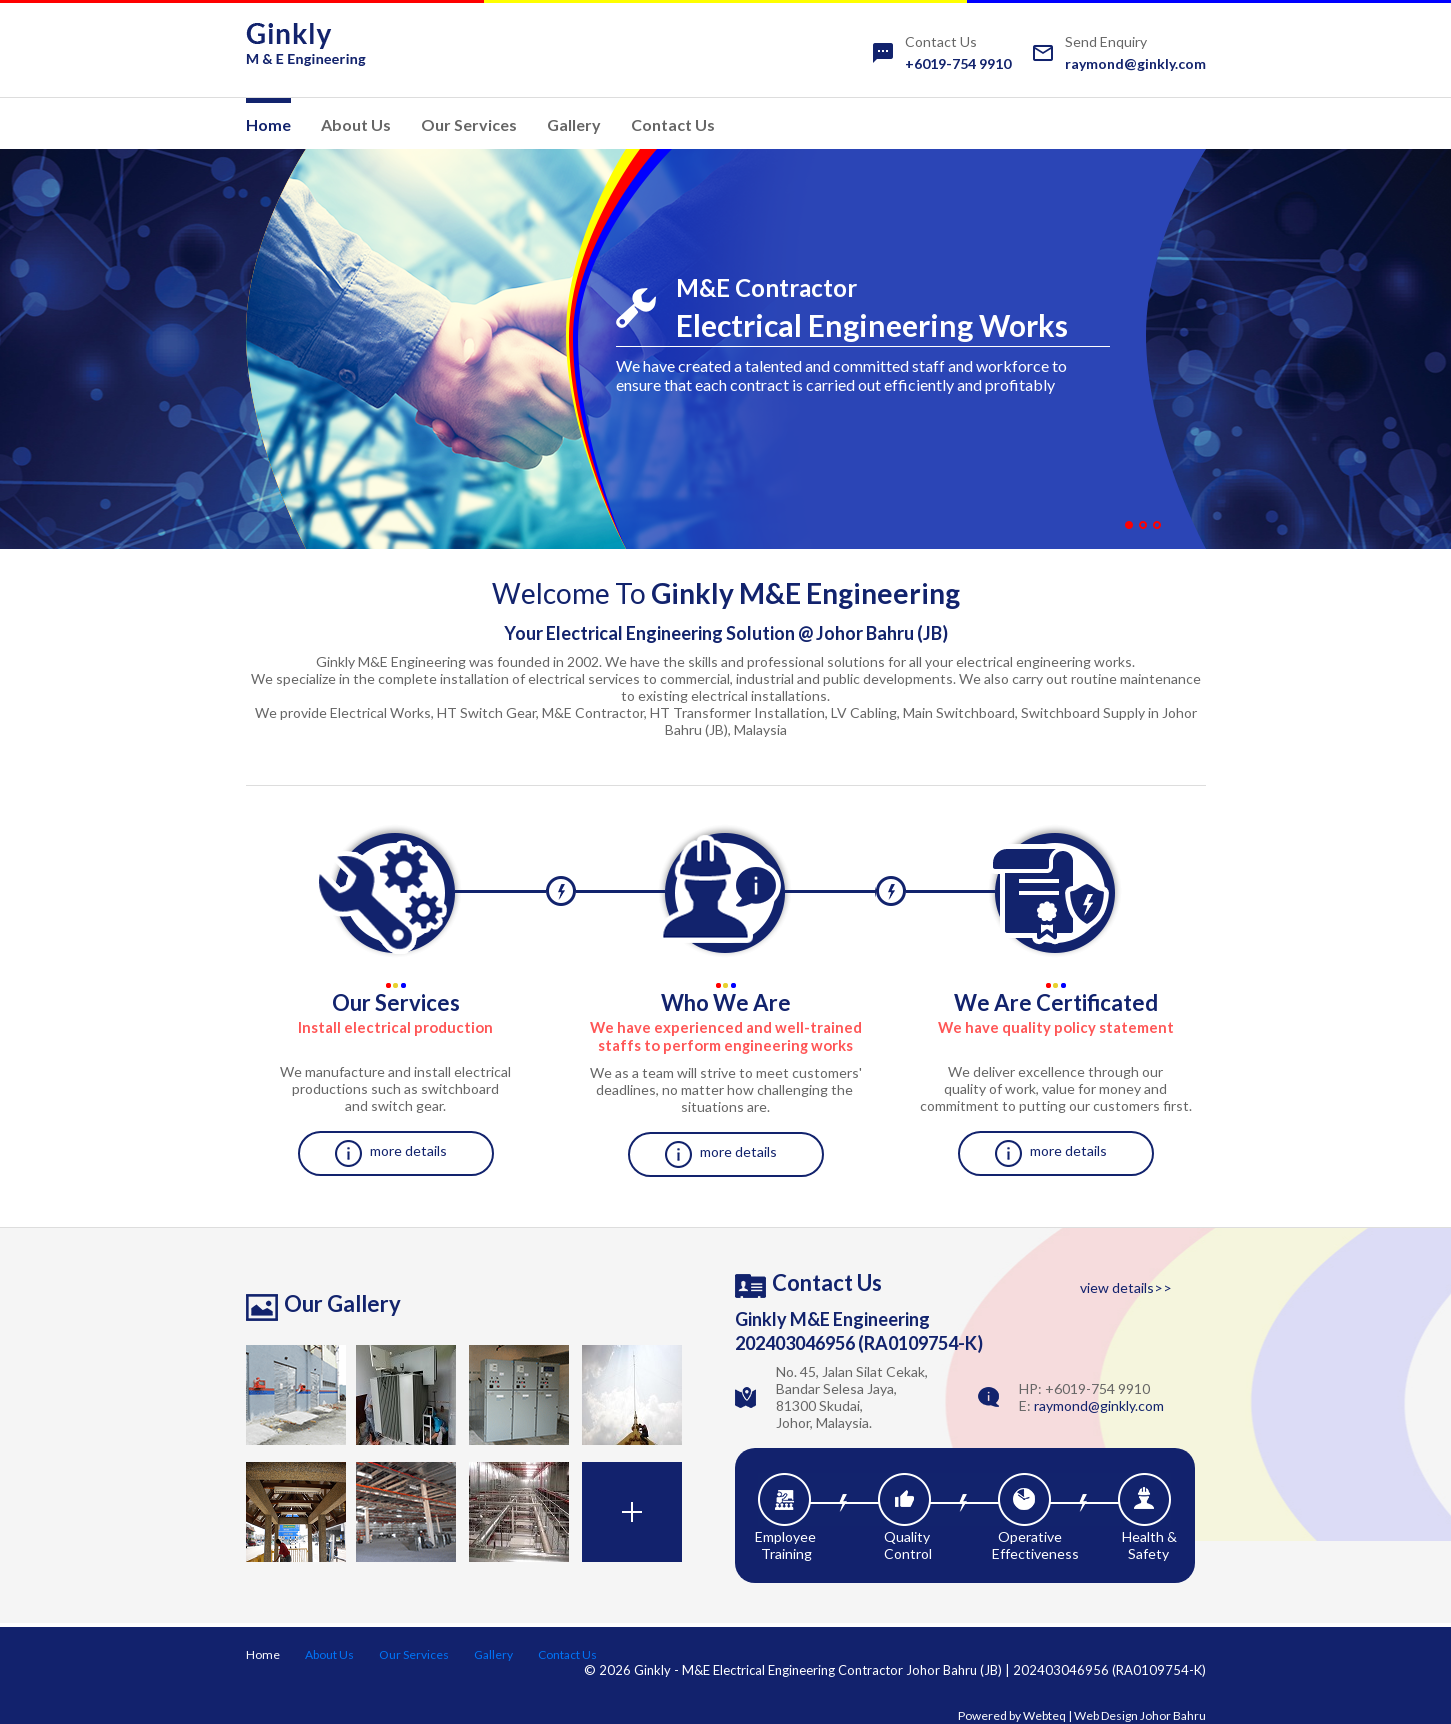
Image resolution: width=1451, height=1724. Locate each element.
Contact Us (673, 124)
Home (268, 124)
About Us (356, 124)
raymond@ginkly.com (1135, 63)
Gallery (574, 124)
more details (408, 1150)
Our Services (469, 124)
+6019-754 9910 (958, 63)
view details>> (1126, 1287)
